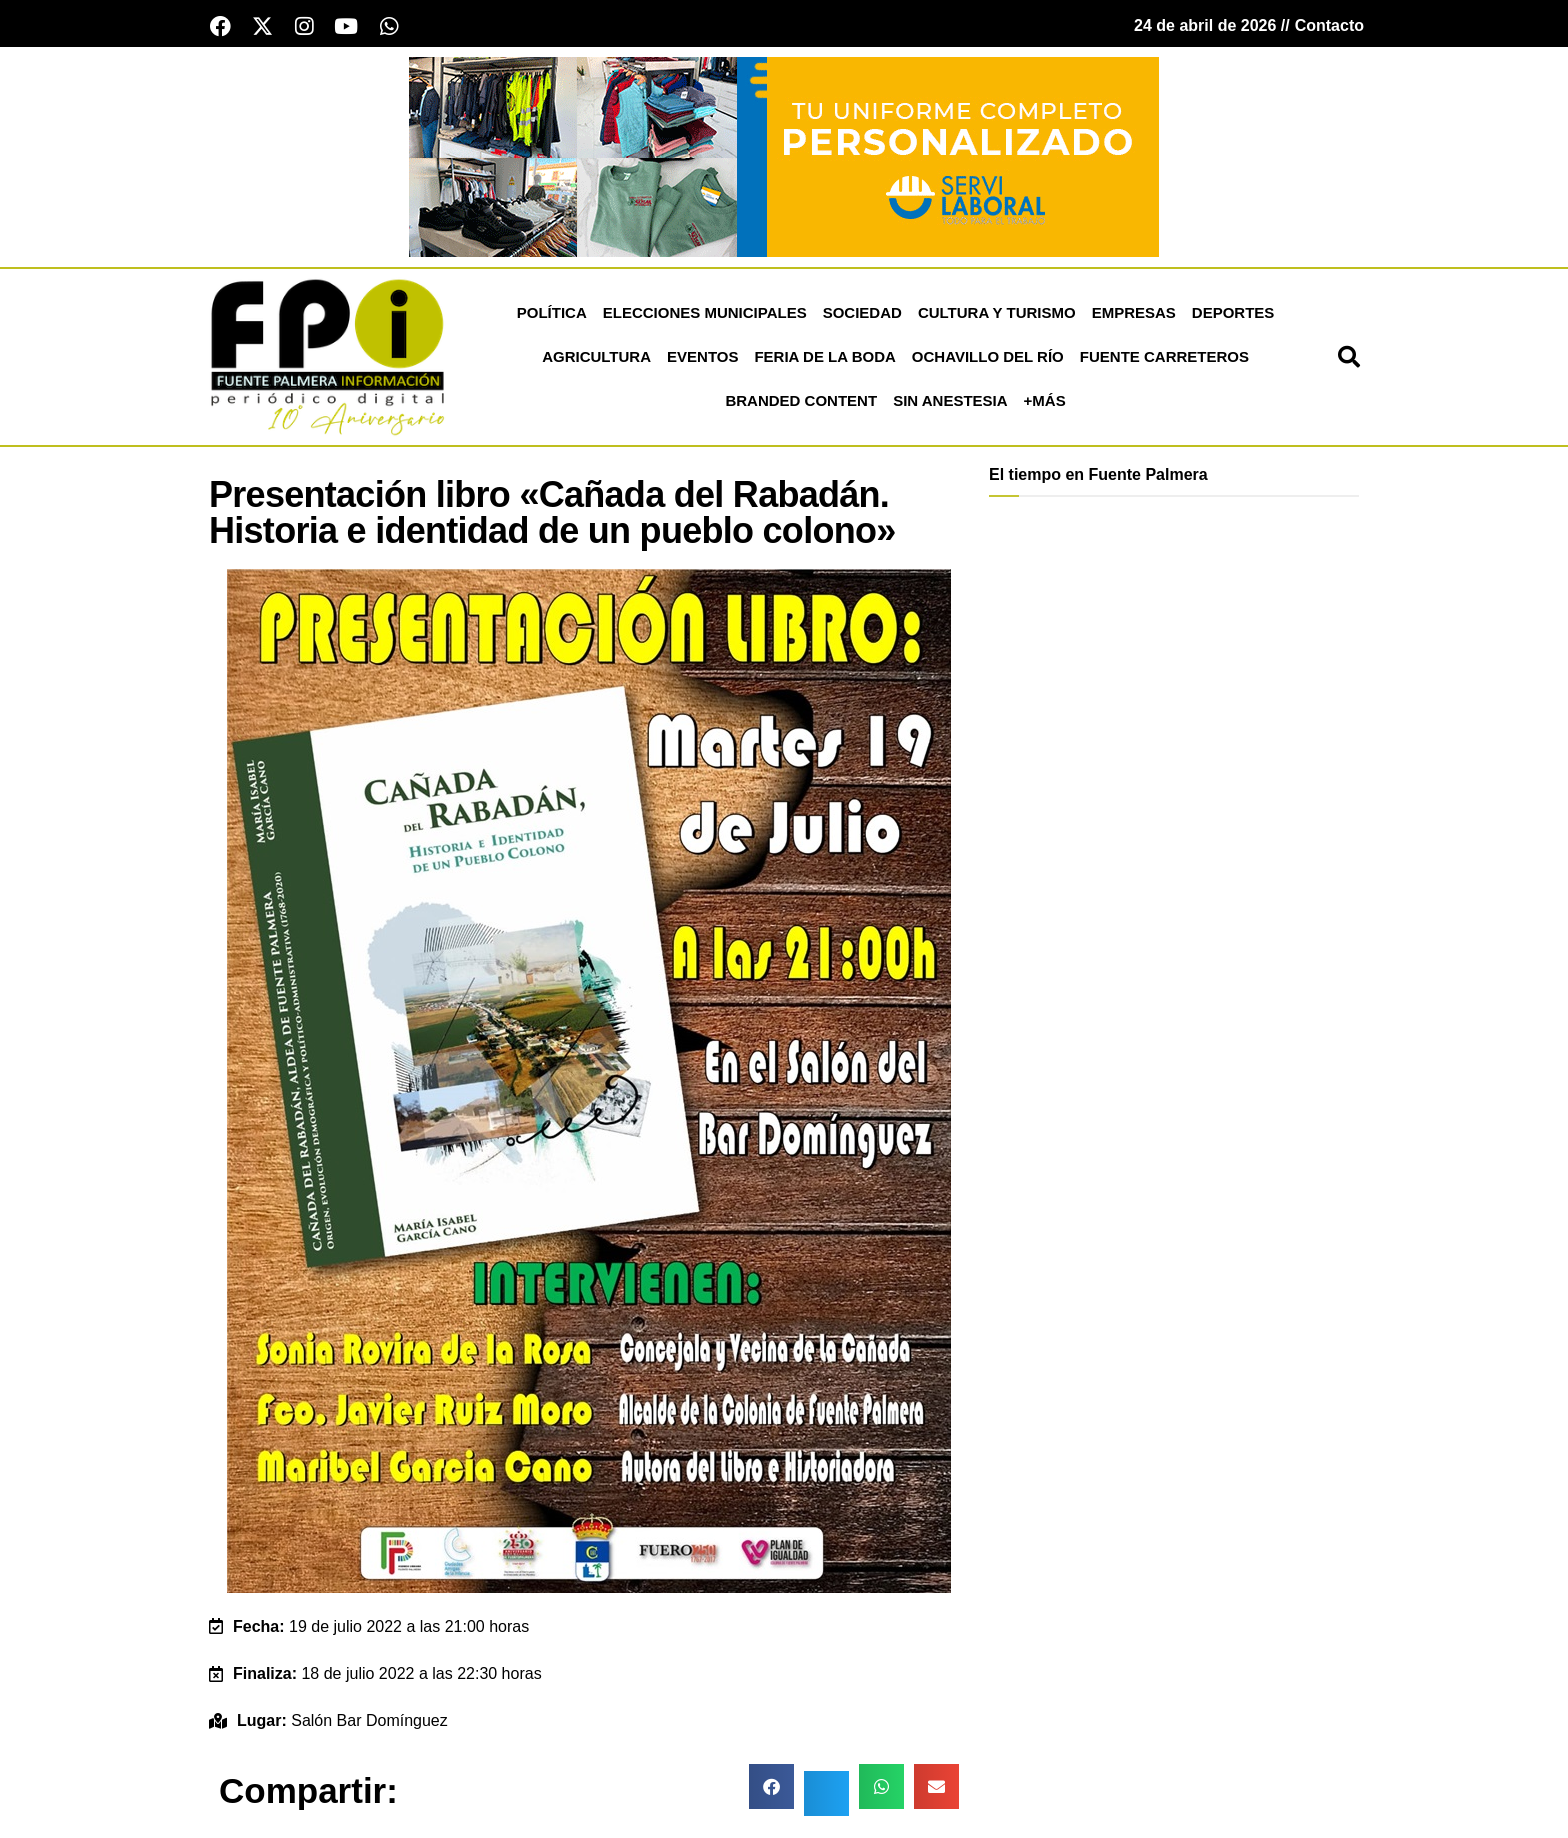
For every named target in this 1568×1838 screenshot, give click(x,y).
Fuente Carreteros (1164, 358)
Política (552, 314)
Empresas (1134, 314)
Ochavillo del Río (988, 358)
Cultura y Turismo (997, 314)
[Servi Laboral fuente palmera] (784, 157)
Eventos (702, 358)
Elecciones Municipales (705, 314)
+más (1045, 402)
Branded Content (801, 402)
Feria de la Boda (824, 358)
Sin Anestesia (950, 402)
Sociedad (862, 314)
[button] (1349, 359)
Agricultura (596, 358)
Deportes (1233, 314)
